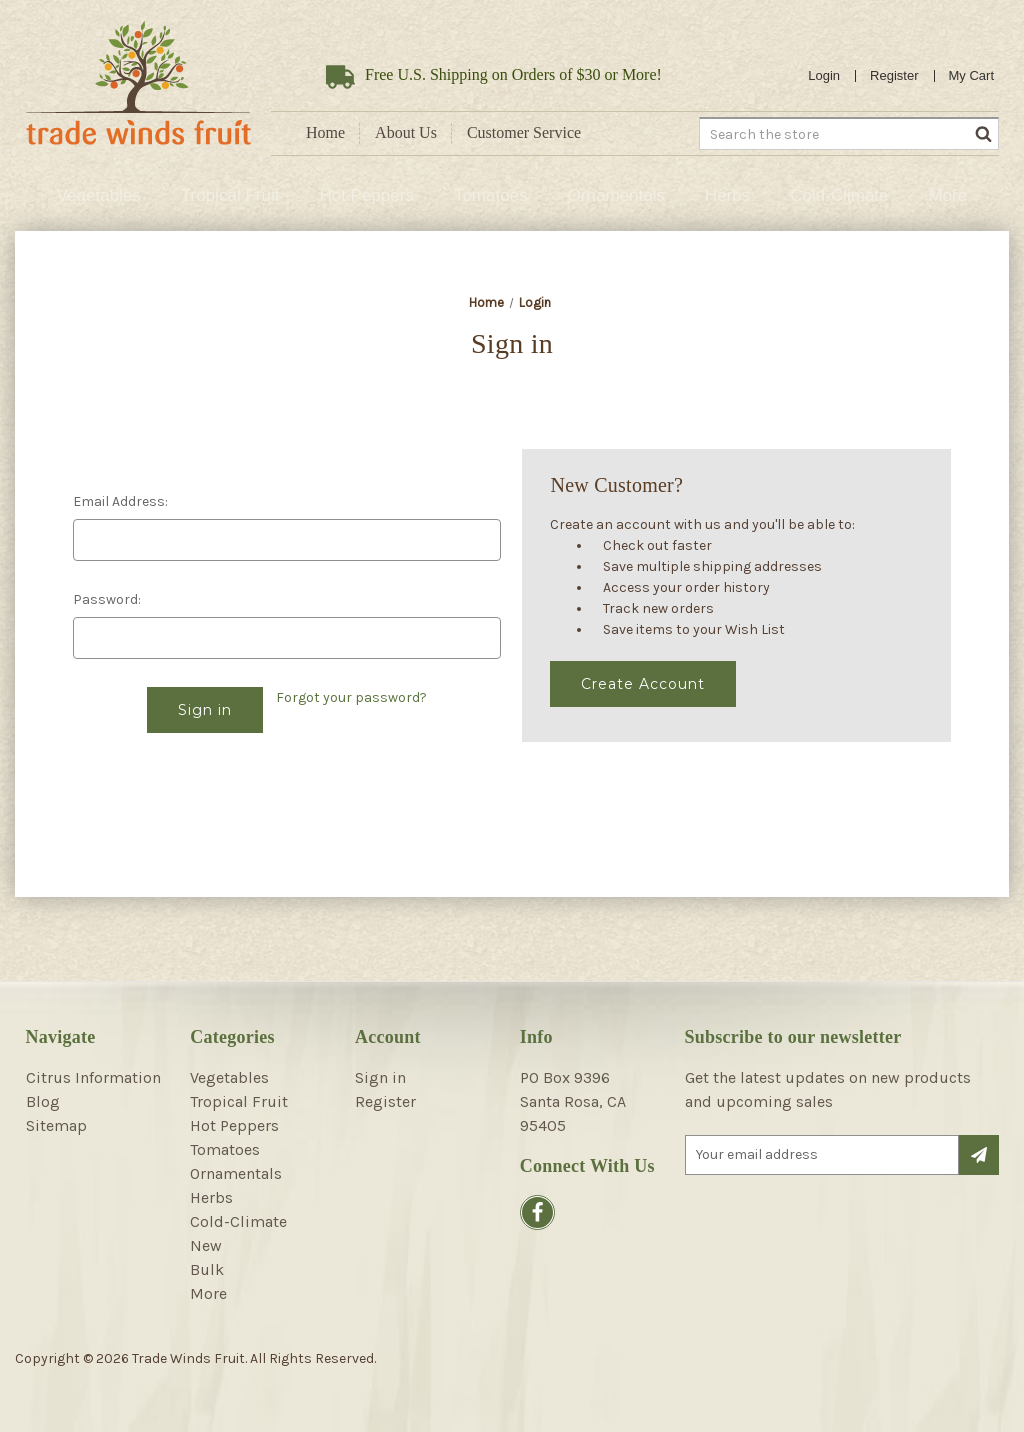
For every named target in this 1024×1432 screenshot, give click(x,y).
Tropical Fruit (230, 195)
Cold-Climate (839, 195)
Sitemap (56, 1125)
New (206, 1245)
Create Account (643, 684)
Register (894, 75)
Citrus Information (93, 1077)
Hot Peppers (366, 195)
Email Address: (120, 501)
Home (325, 132)
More (948, 195)
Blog (43, 1101)
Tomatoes (491, 195)
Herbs (727, 195)
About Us (406, 132)
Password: (107, 599)
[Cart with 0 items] (972, 76)
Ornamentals (616, 195)
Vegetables (99, 195)
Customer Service (524, 132)
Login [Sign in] (824, 75)
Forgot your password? (351, 697)
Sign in (380, 1077)
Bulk (207, 1269)
